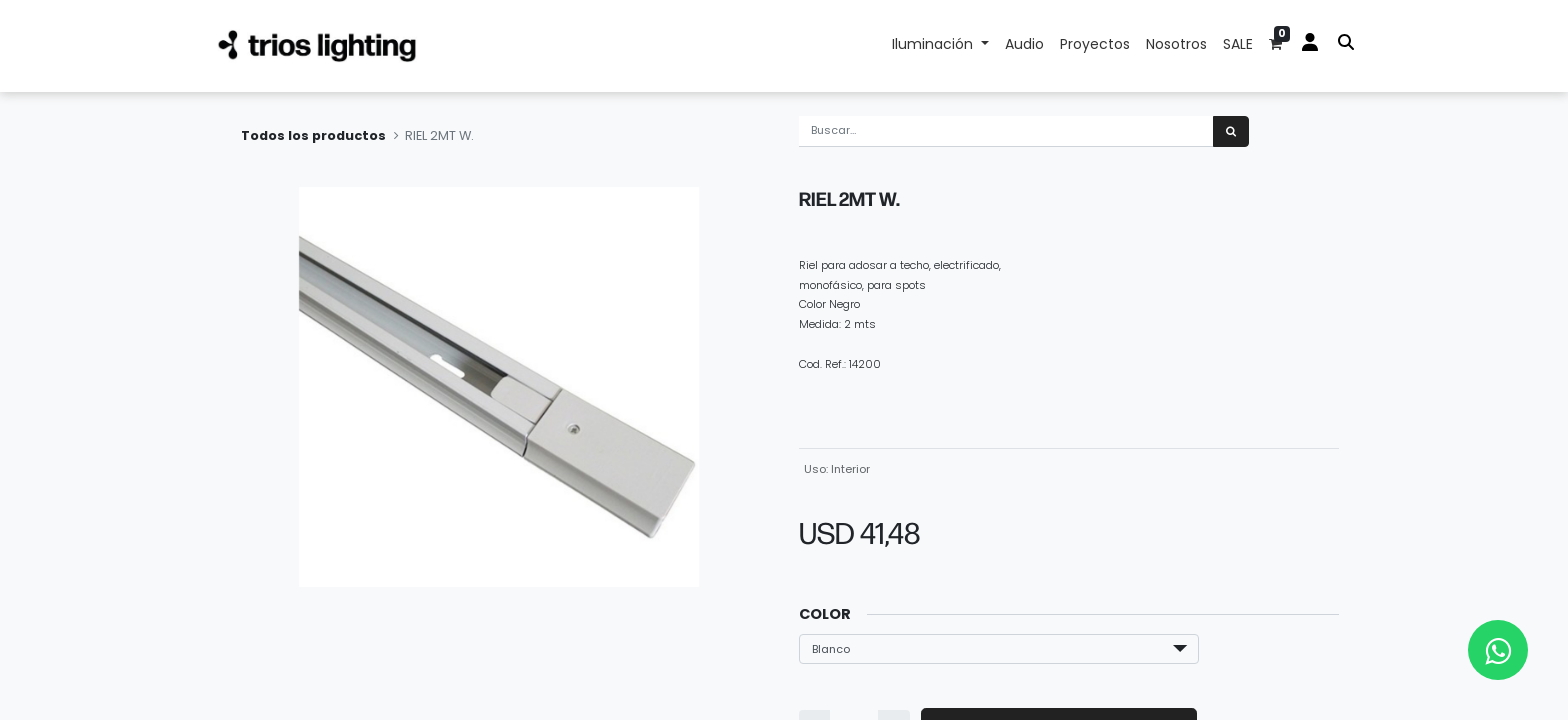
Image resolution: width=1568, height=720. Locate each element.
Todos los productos (313, 135)
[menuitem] (1024, 46)
